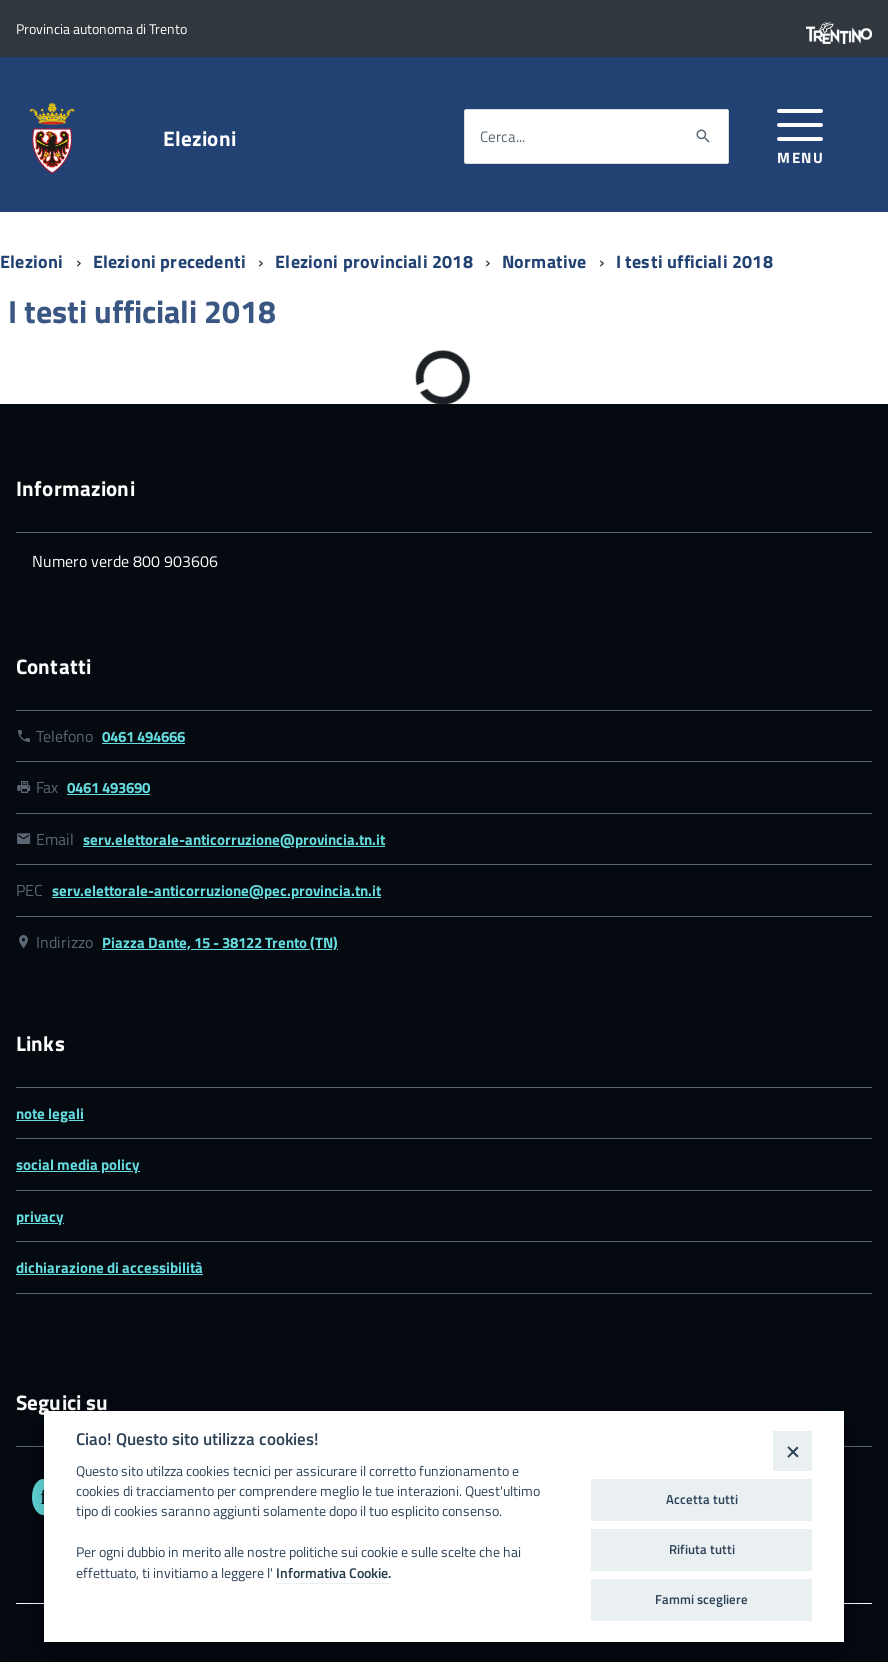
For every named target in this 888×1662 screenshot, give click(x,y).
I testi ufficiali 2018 (694, 261)
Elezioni (199, 138)
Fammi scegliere (701, 1599)
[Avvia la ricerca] (703, 137)
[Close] (792, 1450)
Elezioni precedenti (172, 261)
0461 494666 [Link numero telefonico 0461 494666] (143, 736)
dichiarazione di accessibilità (109, 1267)
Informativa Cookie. (333, 1573)
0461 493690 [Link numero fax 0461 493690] (108, 787)
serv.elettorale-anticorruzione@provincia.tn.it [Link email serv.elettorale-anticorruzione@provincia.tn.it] (234, 839)
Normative (546, 261)
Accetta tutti (702, 1499)
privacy (40, 1216)
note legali (50, 1113)
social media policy (78, 1164)
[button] (800, 133)
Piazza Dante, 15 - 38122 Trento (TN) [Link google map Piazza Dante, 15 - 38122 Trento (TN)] (220, 942)
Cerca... (502, 136)
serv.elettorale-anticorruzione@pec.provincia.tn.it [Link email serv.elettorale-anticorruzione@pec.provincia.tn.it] (216, 890)
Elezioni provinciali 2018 (376, 261)
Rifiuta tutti (702, 1549)
